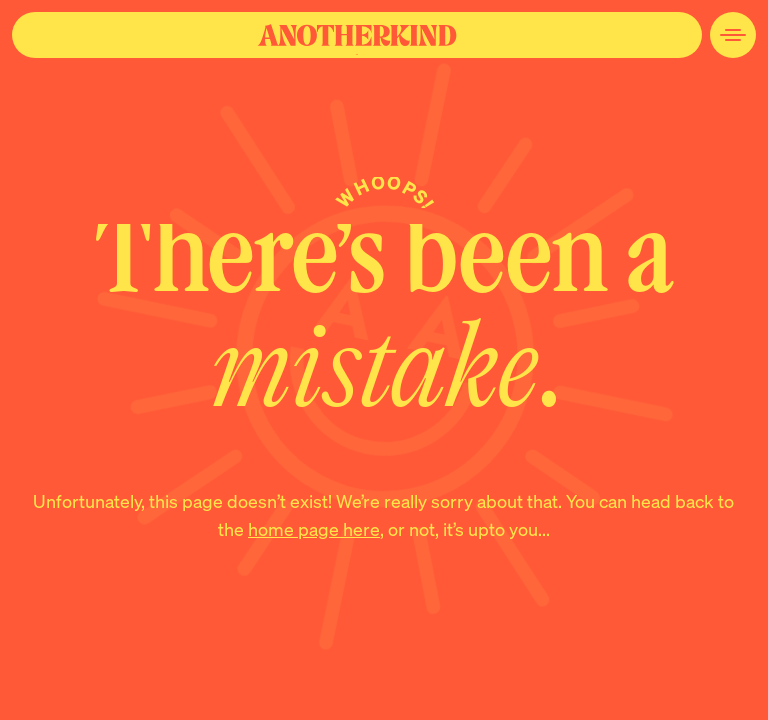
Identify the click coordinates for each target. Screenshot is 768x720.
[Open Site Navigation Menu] (733, 35)
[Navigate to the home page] (357, 35)
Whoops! (385, 193)
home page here (314, 528)
